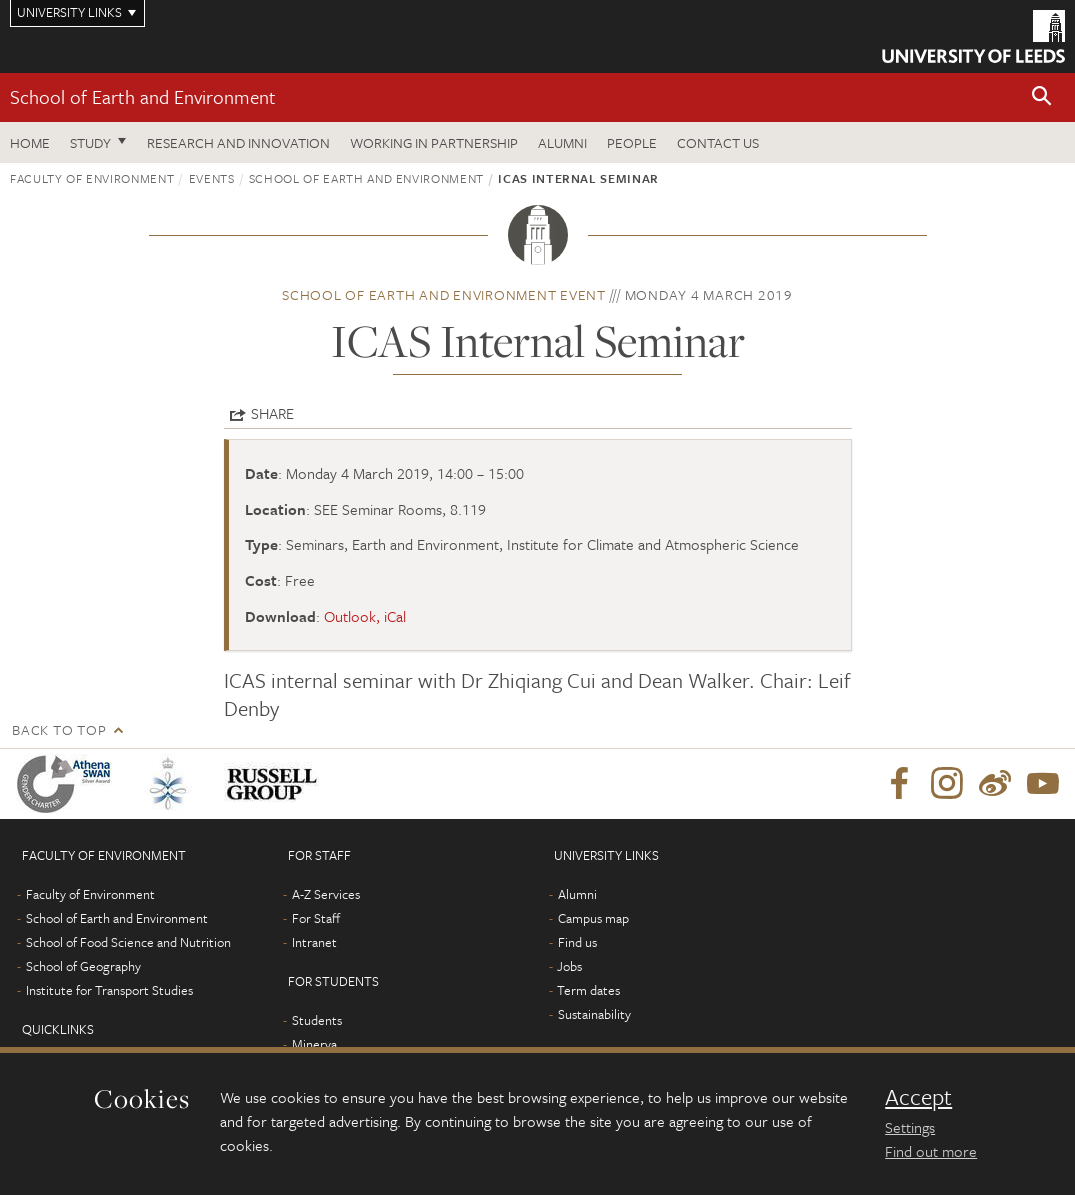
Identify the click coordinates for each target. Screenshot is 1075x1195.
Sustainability (594, 1014)
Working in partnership (434, 142)
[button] (1042, 97)
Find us (577, 942)
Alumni (562, 142)
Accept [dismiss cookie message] (918, 1097)
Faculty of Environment (92, 178)
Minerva (314, 1044)
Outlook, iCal (365, 616)
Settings (910, 1127)
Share (272, 413)
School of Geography (83, 966)
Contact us (718, 142)
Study (90, 142)
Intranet (314, 942)
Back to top (59, 729)
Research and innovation (238, 142)
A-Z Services (326, 894)
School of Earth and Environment (143, 96)
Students (317, 1020)
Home (30, 142)
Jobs (569, 966)
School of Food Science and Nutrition (128, 942)
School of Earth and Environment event (444, 294)
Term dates (588, 990)
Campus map (593, 918)
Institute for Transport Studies (109, 990)
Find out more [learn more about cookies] (931, 1151)
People (632, 142)
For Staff (316, 918)
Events (212, 178)
